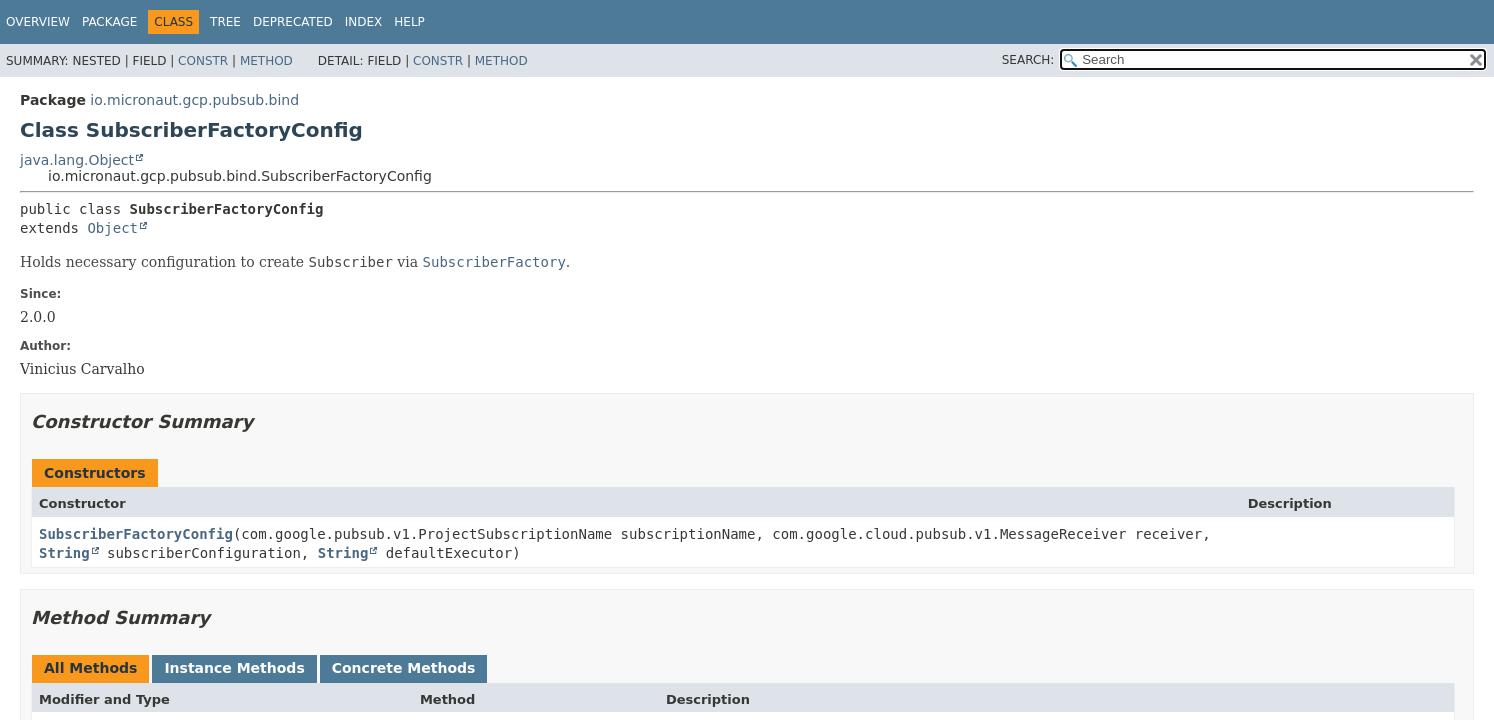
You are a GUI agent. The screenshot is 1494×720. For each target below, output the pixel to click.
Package (109, 22)
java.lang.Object (77, 160)
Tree (225, 22)
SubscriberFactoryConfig (136, 534)
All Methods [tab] (90, 668)
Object (112, 228)
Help (409, 22)
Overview (38, 22)
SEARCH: (1028, 60)
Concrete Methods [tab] (404, 668)
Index (364, 22)
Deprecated (293, 22)
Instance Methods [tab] (234, 668)
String (64, 553)
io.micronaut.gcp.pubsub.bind (194, 100)
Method (266, 61)
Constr (203, 61)
